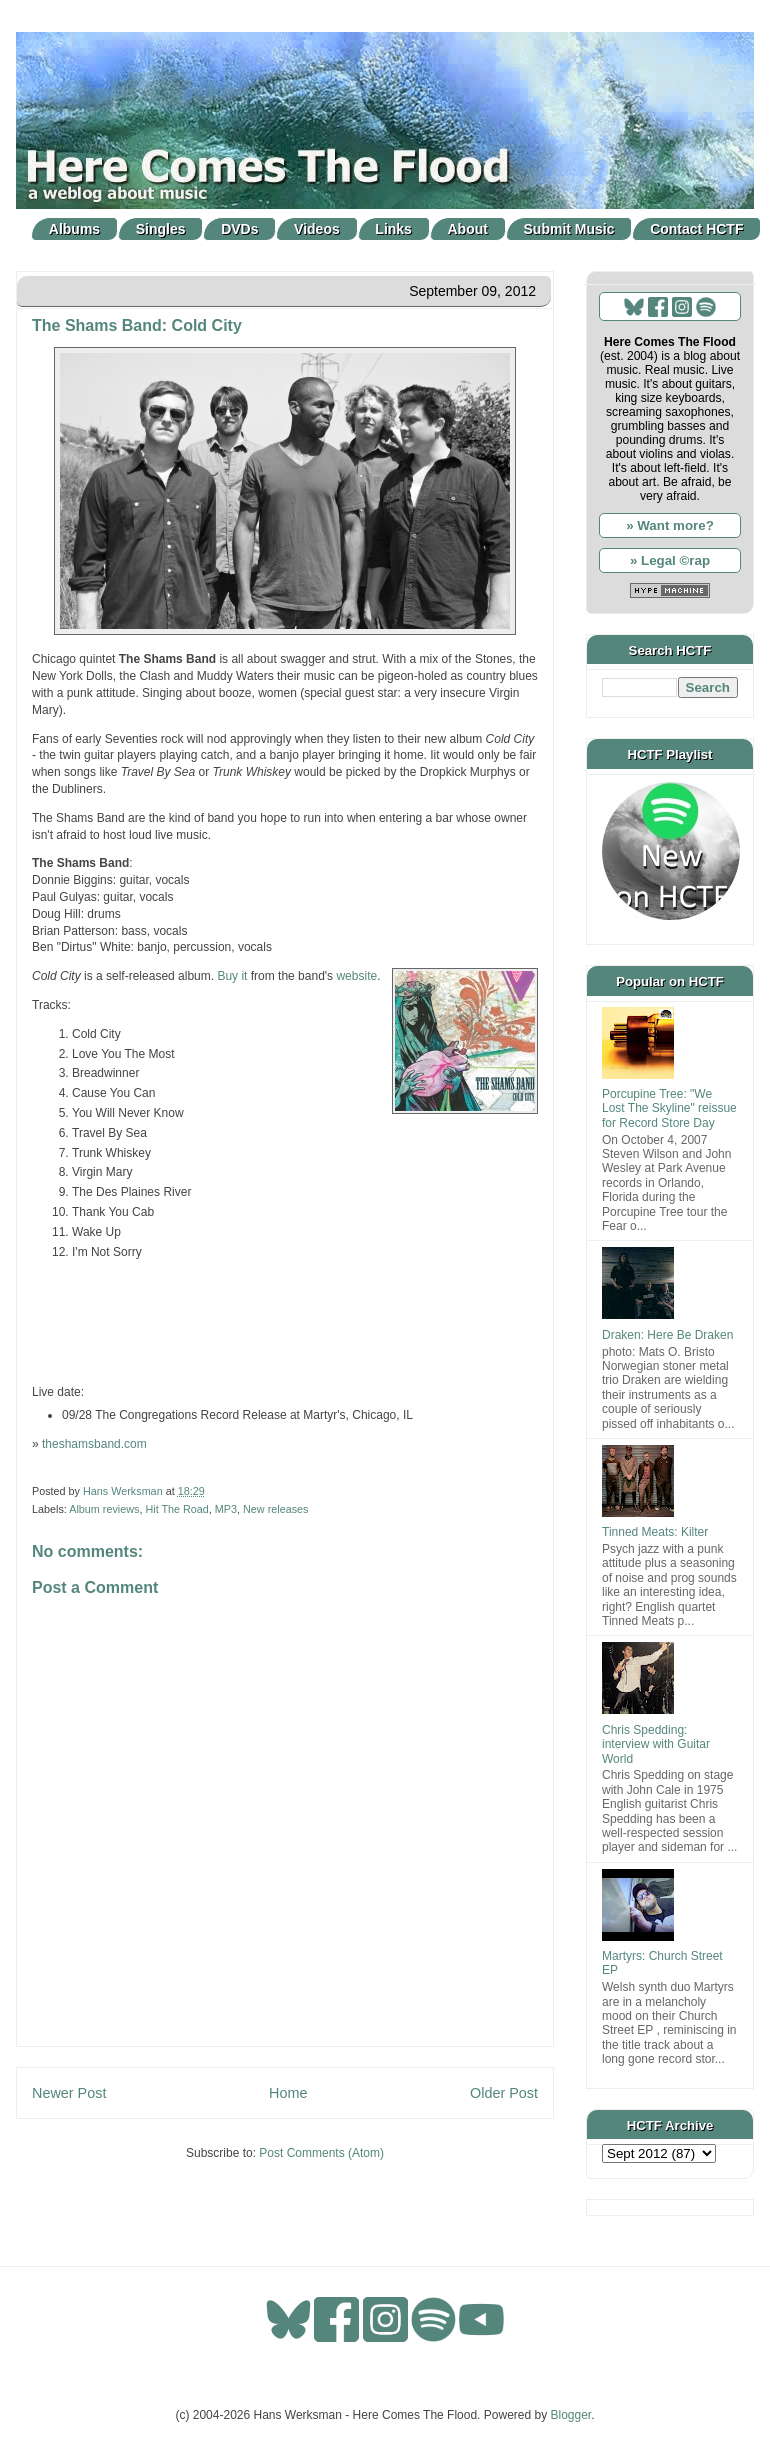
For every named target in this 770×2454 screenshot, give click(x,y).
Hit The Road (176, 1509)
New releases (275, 1509)
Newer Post (69, 2093)
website (356, 976)
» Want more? (670, 525)
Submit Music (569, 229)
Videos (317, 229)
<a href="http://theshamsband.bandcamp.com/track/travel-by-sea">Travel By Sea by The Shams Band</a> (285, 1322)
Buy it (232, 976)
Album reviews (104, 1509)
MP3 (226, 1509)
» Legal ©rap (670, 560)
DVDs (239, 229)
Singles (161, 229)
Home (288, 2093)
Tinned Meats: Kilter (655, 1532)
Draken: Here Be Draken (667, 1335)
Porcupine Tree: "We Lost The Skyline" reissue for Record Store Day (669, 1108)
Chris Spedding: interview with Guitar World (656, 1744)
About (468, 229)
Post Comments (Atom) (321, 2153)
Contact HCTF (696, 229)
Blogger (571, 2415)
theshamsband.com (94, 1444)
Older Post (504, 2093)
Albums (74, 229)
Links (393, 229)
